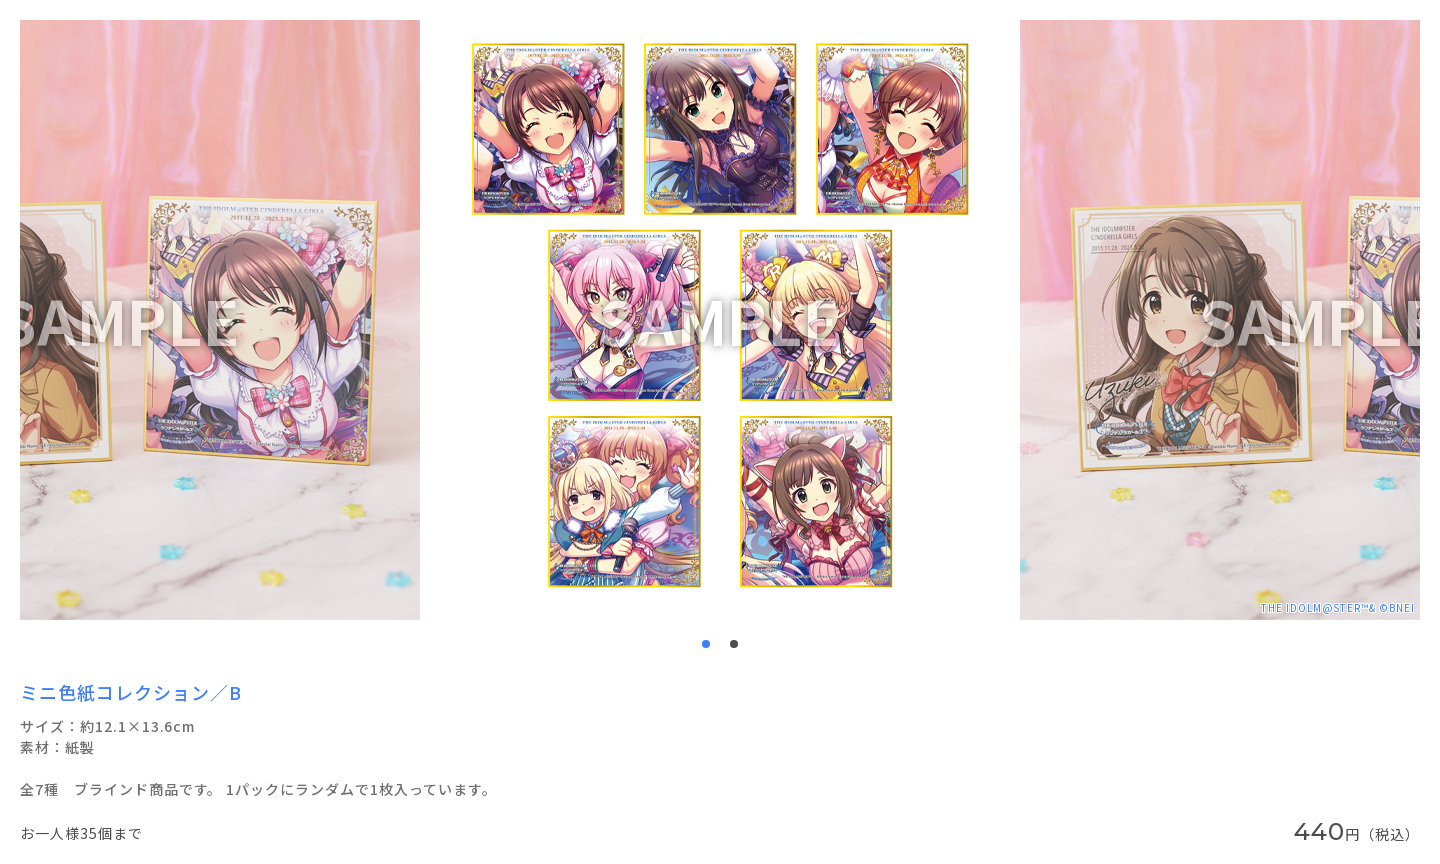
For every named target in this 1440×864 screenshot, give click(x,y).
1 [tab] (706, 644)
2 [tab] (734, 644)
